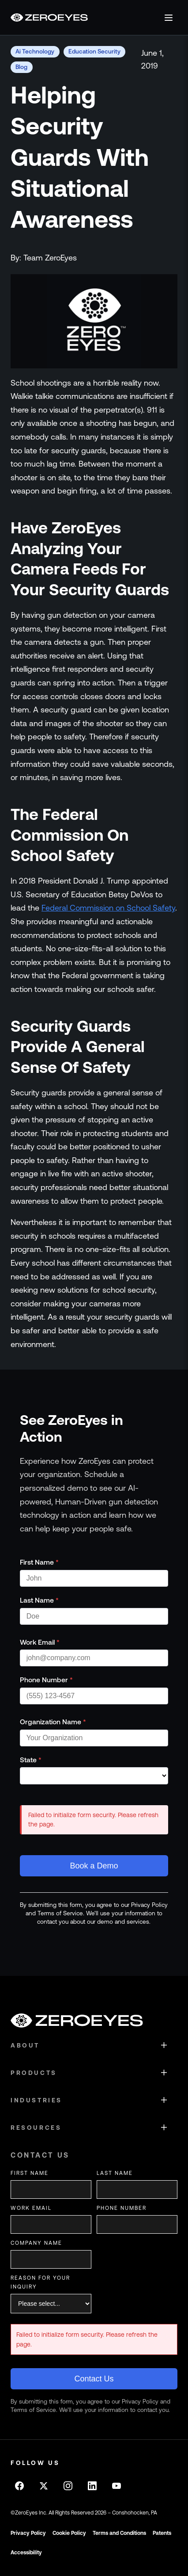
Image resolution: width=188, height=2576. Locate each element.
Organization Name (53, 1722)
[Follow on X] (44, 2486)
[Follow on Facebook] (19, 2486)
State (30, 1760)
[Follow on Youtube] (116, 2486)
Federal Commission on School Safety (108, 907)
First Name (39, 1562)
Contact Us (93, 2378)
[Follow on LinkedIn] (92, 2486)
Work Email (40, 1642)
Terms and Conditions (119, 2533)
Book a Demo (94, 1865)
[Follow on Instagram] (68, 2486)
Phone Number (46, 1680)
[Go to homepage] (49, 17)
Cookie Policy (69, 2533)
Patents (162, 2533)
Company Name (36, 2243)
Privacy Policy (28, 2533)
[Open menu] (168, 18)
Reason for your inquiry (40, 2282)
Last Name (39, 1600)
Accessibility (26, 2552)
